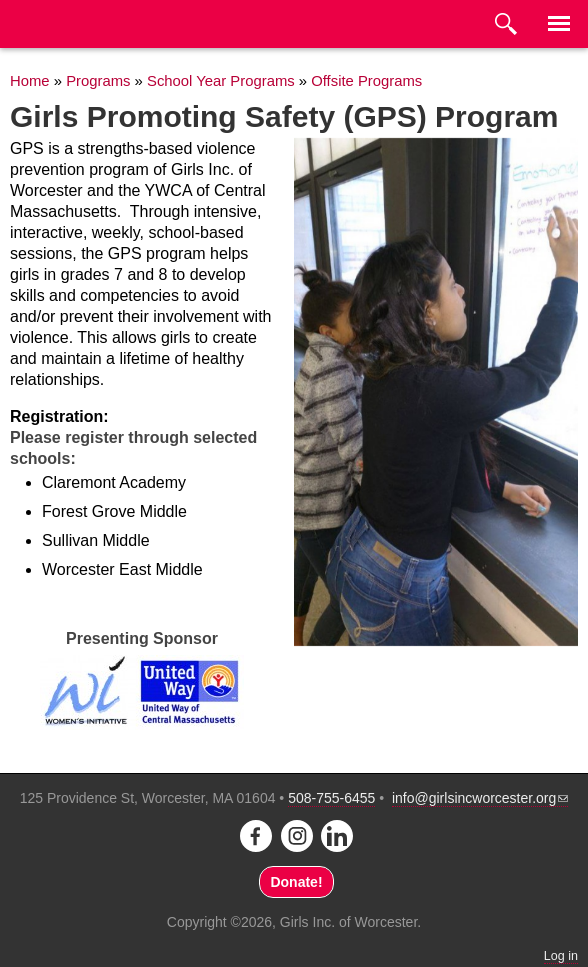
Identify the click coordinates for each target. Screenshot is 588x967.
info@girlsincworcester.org (480, 798)
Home (30, 81)
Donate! (296, 882)
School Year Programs (221, 81)
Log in (561, 956)
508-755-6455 (331, 798)
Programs (98, 81)
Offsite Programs (366, 81)
